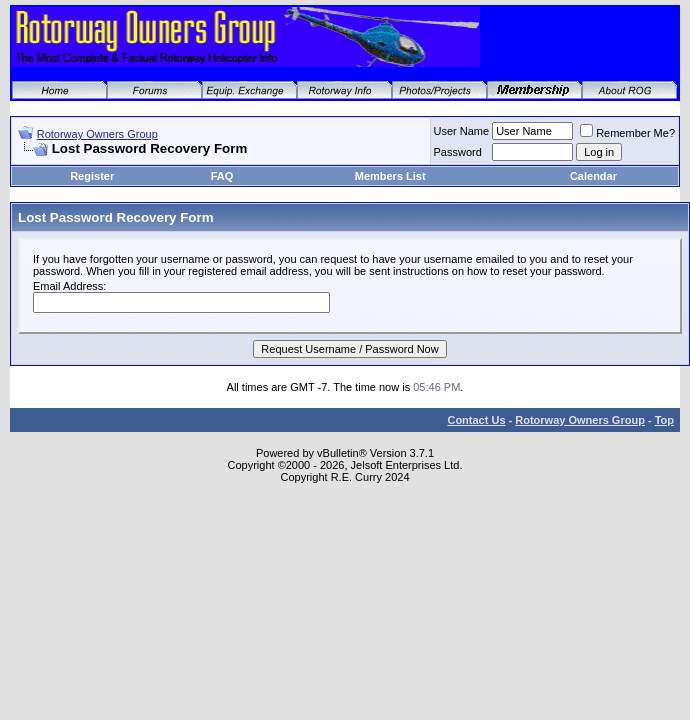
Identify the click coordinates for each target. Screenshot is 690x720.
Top (664, 420)
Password (458, 152)
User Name (462, 131)
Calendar (593, 176)
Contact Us (476, 420)
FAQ (222, 176)
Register (92, 176)
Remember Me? (627, 133)
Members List (390, 176)
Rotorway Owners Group (97, 134)
